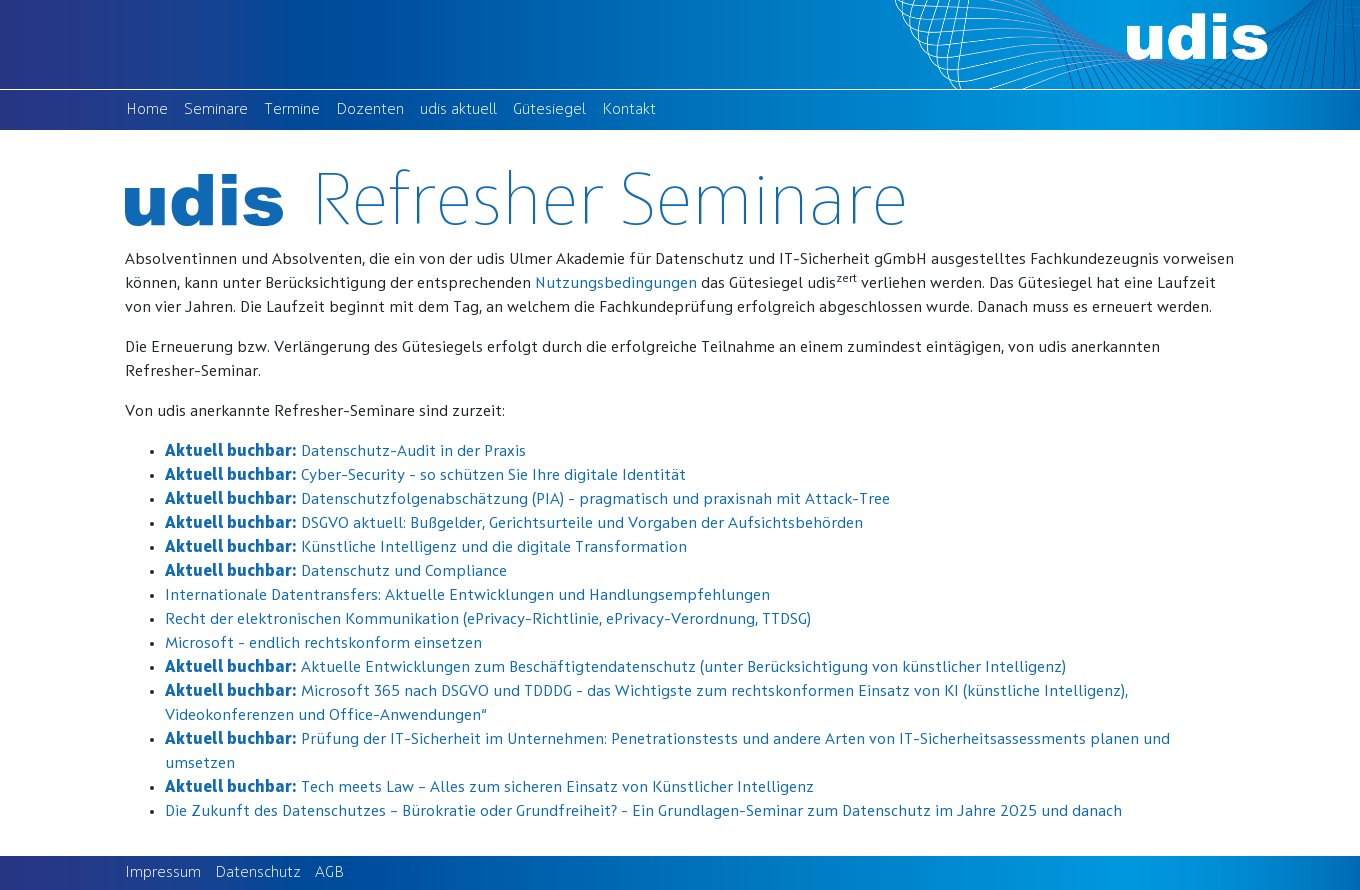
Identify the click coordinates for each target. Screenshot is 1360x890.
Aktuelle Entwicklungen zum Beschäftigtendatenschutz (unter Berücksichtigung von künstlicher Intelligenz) (615, 668)
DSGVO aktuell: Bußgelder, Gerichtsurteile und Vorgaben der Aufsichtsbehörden (514, 524)
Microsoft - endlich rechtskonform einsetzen (323, 644)
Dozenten (374, 107)
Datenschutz (258, 873)
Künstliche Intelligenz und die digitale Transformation (426, 548)
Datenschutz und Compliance (336, 572)
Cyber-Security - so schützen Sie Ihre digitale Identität (425, 476)
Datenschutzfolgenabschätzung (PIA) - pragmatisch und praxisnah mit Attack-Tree (527, 500)
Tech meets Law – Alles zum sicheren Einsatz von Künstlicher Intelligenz (489, 788)
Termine (296, 107)
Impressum (163, 873)
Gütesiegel (553, 107)
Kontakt (633, 107)
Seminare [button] (216, 110)
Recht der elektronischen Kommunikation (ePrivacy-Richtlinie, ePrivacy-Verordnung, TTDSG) (488, 620)
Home (151, 107)
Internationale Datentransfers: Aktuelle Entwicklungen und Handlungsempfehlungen (467, 596)
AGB (329, 873)
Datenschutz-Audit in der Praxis (345, 452)
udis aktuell (462, 107)
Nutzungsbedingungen (616, 284)
